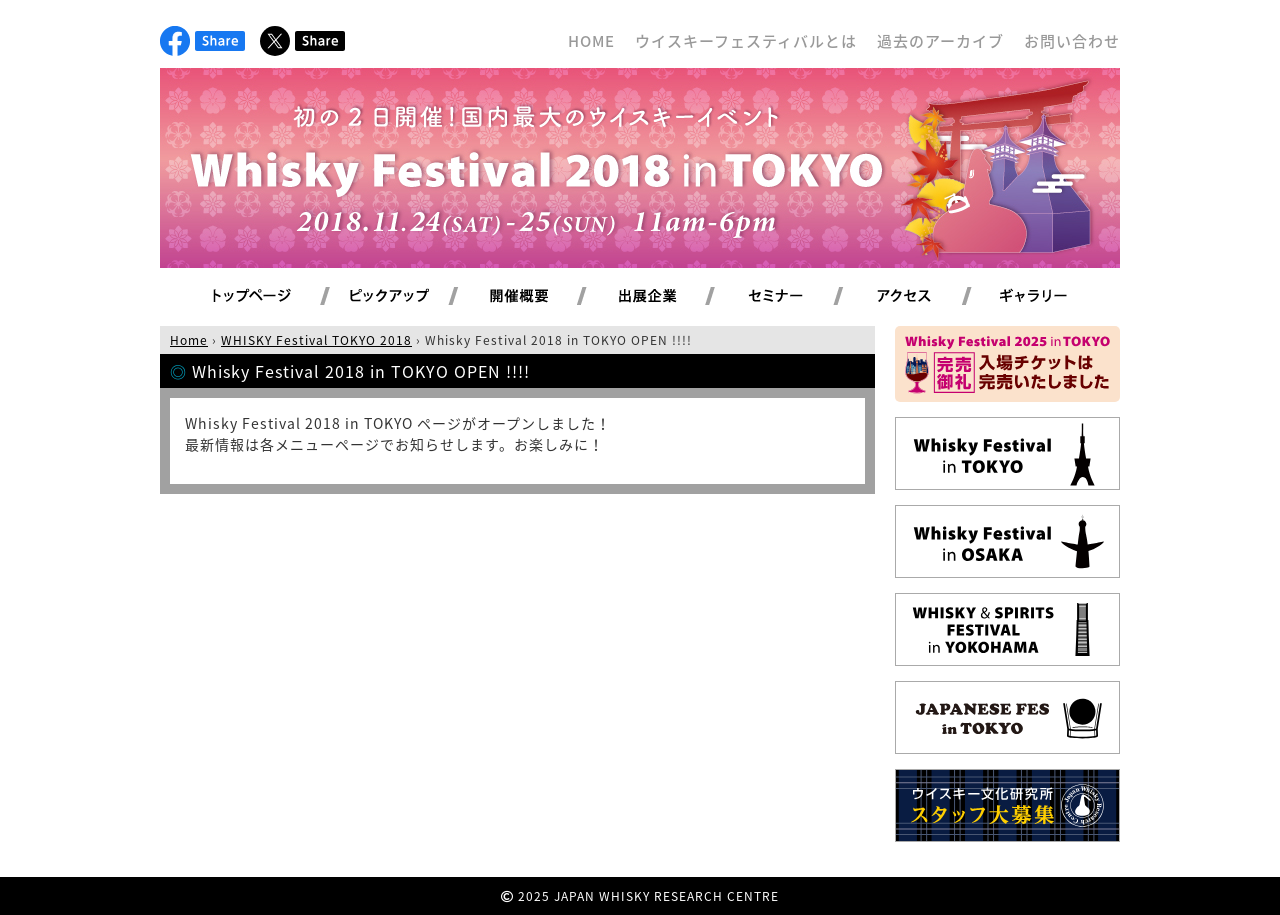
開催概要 (543, 297)
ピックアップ (414, 297)
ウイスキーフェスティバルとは (746, 41)
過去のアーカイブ (940, 41)
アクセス (928, 297)
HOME (591, 41)
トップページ (255, 297)
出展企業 (671, 297)
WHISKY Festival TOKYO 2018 (316, 340)
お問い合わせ (1072, 41)
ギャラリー (1056, 297)
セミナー (799, 297)
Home (189, 340)
